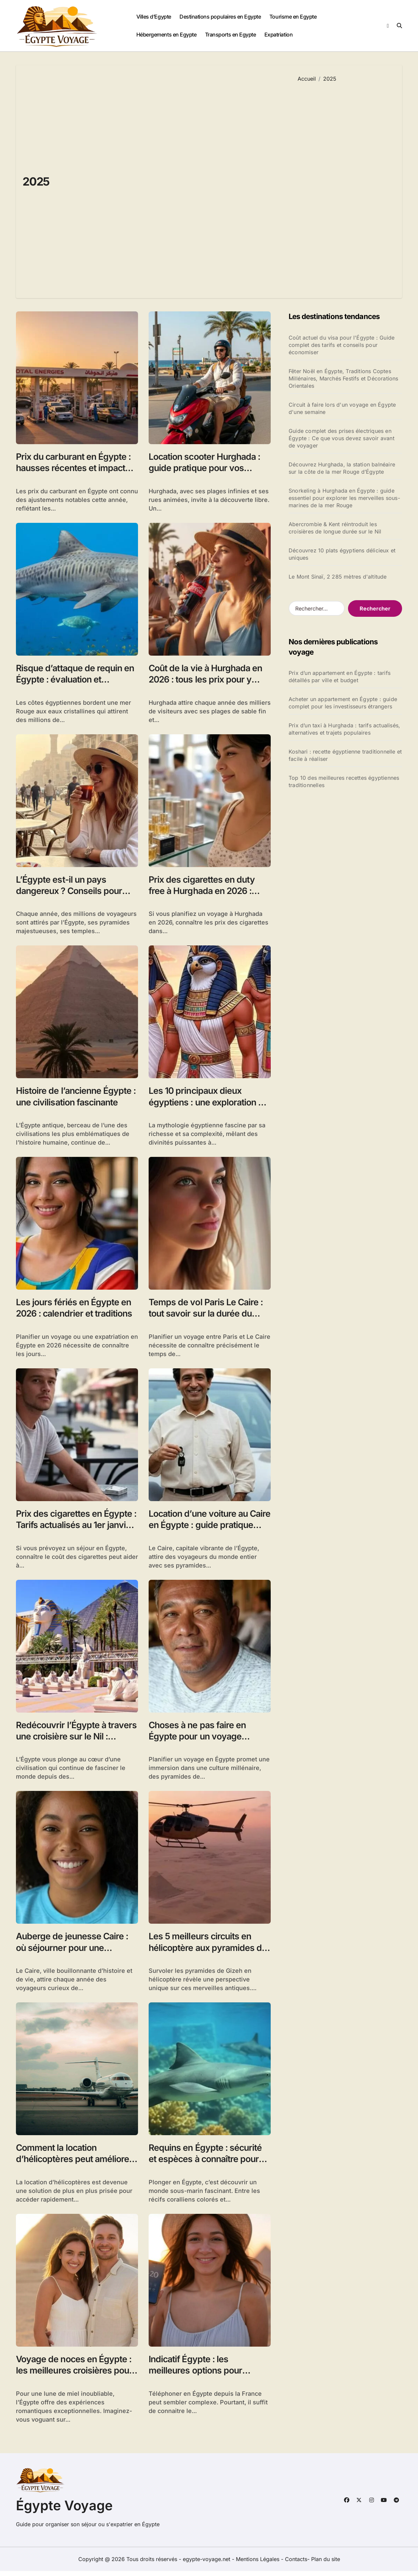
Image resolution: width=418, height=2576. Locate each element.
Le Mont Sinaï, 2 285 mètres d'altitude (338, 576)
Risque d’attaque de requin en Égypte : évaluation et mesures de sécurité (76, 680)
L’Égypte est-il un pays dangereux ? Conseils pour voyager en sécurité (70, 892)
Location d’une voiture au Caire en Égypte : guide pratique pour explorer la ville (207, 1527)
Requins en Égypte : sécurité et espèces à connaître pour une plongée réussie (207, 2163)
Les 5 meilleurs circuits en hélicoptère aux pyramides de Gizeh (209, 1951)
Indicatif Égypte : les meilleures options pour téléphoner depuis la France (205, 2375)
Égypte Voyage (64, 2510)
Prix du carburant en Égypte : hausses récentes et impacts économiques (75, 468)
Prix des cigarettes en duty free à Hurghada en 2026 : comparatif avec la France (203, 892)
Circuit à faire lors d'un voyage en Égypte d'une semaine (342, 408)
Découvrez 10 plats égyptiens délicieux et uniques (342, 554)
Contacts (296, 2564)
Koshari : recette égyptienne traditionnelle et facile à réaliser (345, 755)
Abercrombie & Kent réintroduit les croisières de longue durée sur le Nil (335, 528)
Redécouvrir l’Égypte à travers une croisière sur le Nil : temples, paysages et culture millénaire (77, 1745)
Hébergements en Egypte (166, 34)
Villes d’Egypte (153, 16)
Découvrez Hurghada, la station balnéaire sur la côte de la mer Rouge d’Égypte (342, 468)
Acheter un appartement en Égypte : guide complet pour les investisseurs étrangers (343, 703)
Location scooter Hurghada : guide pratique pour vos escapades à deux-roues (206, 468)
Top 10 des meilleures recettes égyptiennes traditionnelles (344, 781)
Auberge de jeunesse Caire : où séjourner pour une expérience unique (73, 1951)
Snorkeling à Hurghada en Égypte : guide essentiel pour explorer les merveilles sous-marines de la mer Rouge (344, 498)
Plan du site (325, 2564)
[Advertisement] (345, 185)
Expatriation (278, 34)
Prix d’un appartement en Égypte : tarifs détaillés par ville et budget (339, 677)
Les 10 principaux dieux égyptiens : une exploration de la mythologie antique (204, 1104)
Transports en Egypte (230, 34)
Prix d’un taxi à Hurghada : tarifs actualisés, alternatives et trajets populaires (344, 729)
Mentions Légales (258, 2564)
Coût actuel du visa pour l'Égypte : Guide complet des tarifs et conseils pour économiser (341, 345)
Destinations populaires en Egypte (220, 16)
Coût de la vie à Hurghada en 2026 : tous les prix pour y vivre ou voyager (207, 680)
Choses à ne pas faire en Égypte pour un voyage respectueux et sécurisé (198, 1739)
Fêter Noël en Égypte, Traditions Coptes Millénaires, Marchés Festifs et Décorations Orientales (343, 378)
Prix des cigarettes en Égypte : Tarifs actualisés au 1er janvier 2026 (75, 1527)
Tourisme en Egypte (292, 16)
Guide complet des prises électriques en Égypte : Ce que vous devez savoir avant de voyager (341, 438)
